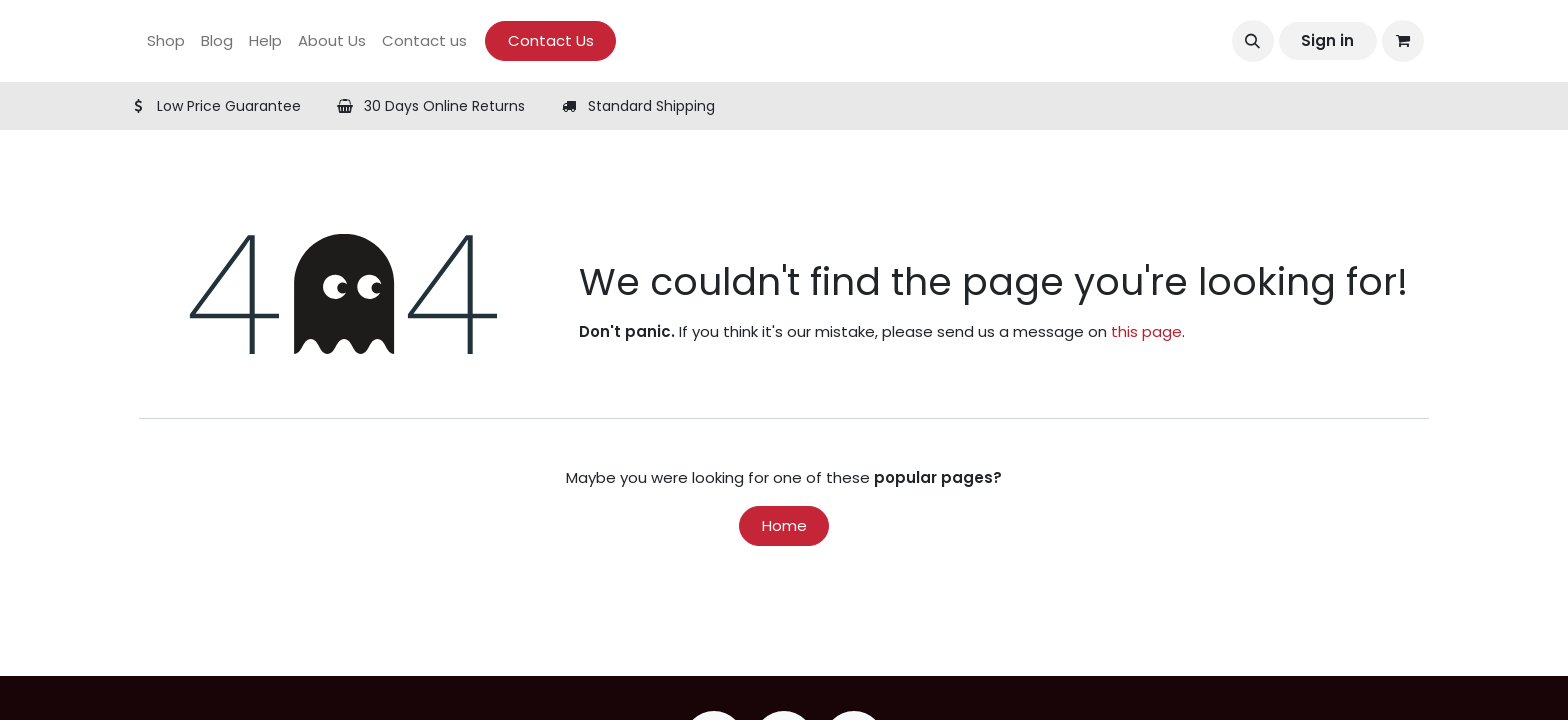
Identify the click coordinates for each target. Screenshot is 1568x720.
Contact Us (551, 40)
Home (784, 525)
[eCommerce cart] (1403, 41)
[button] (1253, 41)
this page (1146, 331)
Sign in (1327, 40)
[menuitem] (166, 41)
